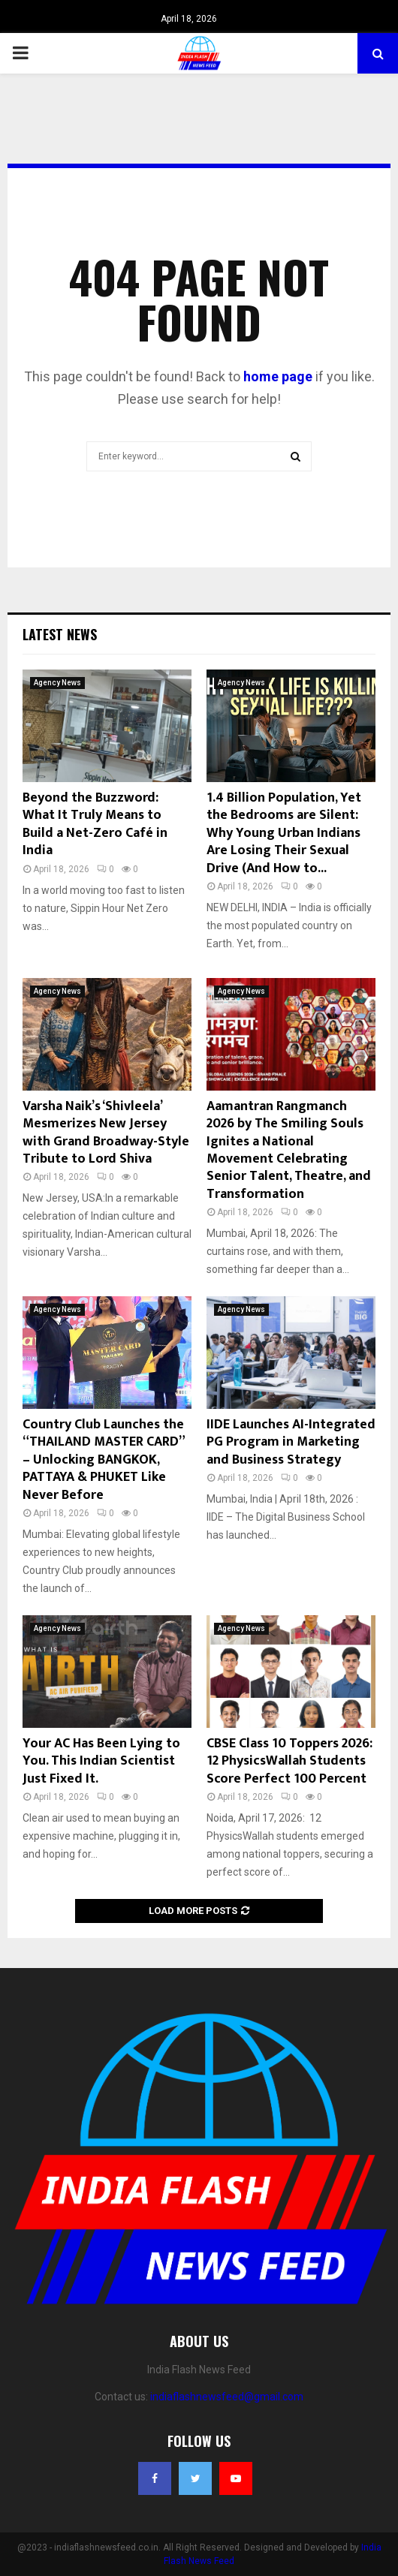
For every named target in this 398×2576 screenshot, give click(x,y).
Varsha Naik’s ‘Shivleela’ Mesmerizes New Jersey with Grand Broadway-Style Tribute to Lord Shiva (106, 1132)
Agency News (57, 683)
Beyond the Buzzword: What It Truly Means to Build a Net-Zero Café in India (95, 824)
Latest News (60, 634)
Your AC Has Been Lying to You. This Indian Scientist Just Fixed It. (101, 1761)
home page (277, 376)
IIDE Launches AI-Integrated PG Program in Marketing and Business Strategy (291, 1442)
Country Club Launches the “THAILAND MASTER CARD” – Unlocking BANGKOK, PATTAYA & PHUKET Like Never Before (103, 1459)
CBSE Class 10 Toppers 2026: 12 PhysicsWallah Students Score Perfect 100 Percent (289, 1761)
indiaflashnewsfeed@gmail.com (226, 2397)
